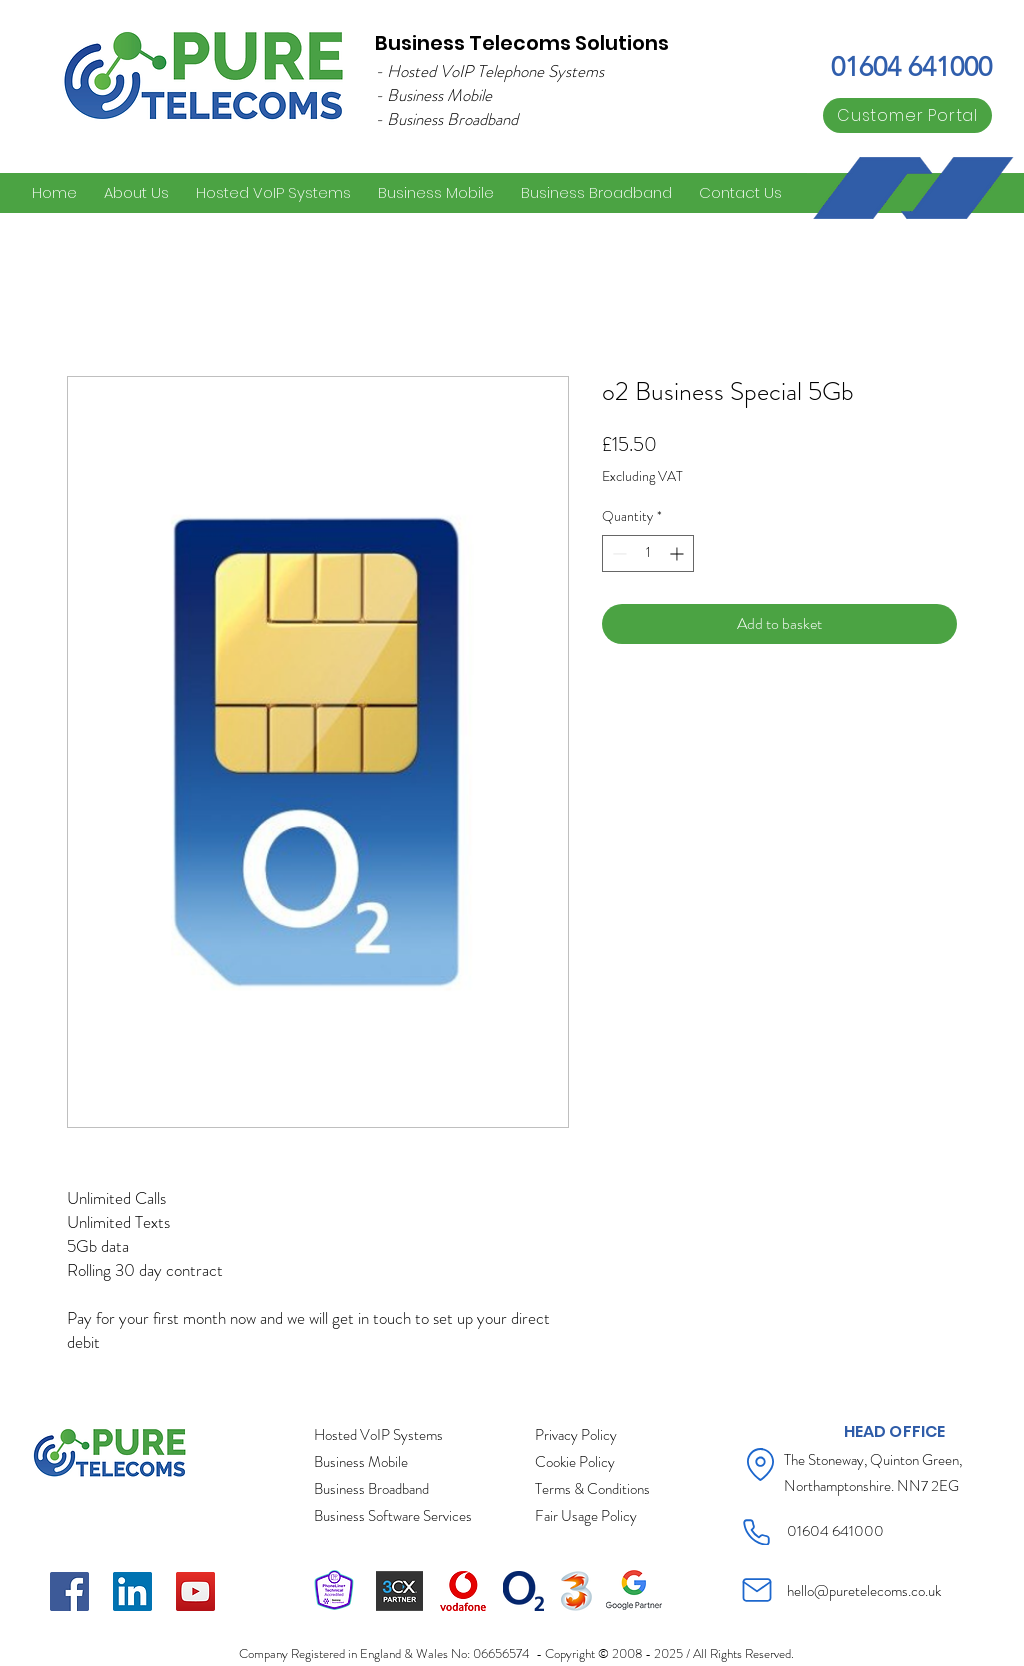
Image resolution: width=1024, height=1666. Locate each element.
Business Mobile (439, 95)
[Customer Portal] (907, 115)
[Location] (760, 1464)
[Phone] (756, 1532)
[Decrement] (617, 553)
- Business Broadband (446, 119)
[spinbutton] (648, 553)
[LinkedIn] (132, 1591)
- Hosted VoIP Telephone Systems (489, 71)
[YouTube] (195, 1591)
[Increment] (678, 553)
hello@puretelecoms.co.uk (864, 1591)
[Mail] (756, 1590)
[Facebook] (69, 1591)
